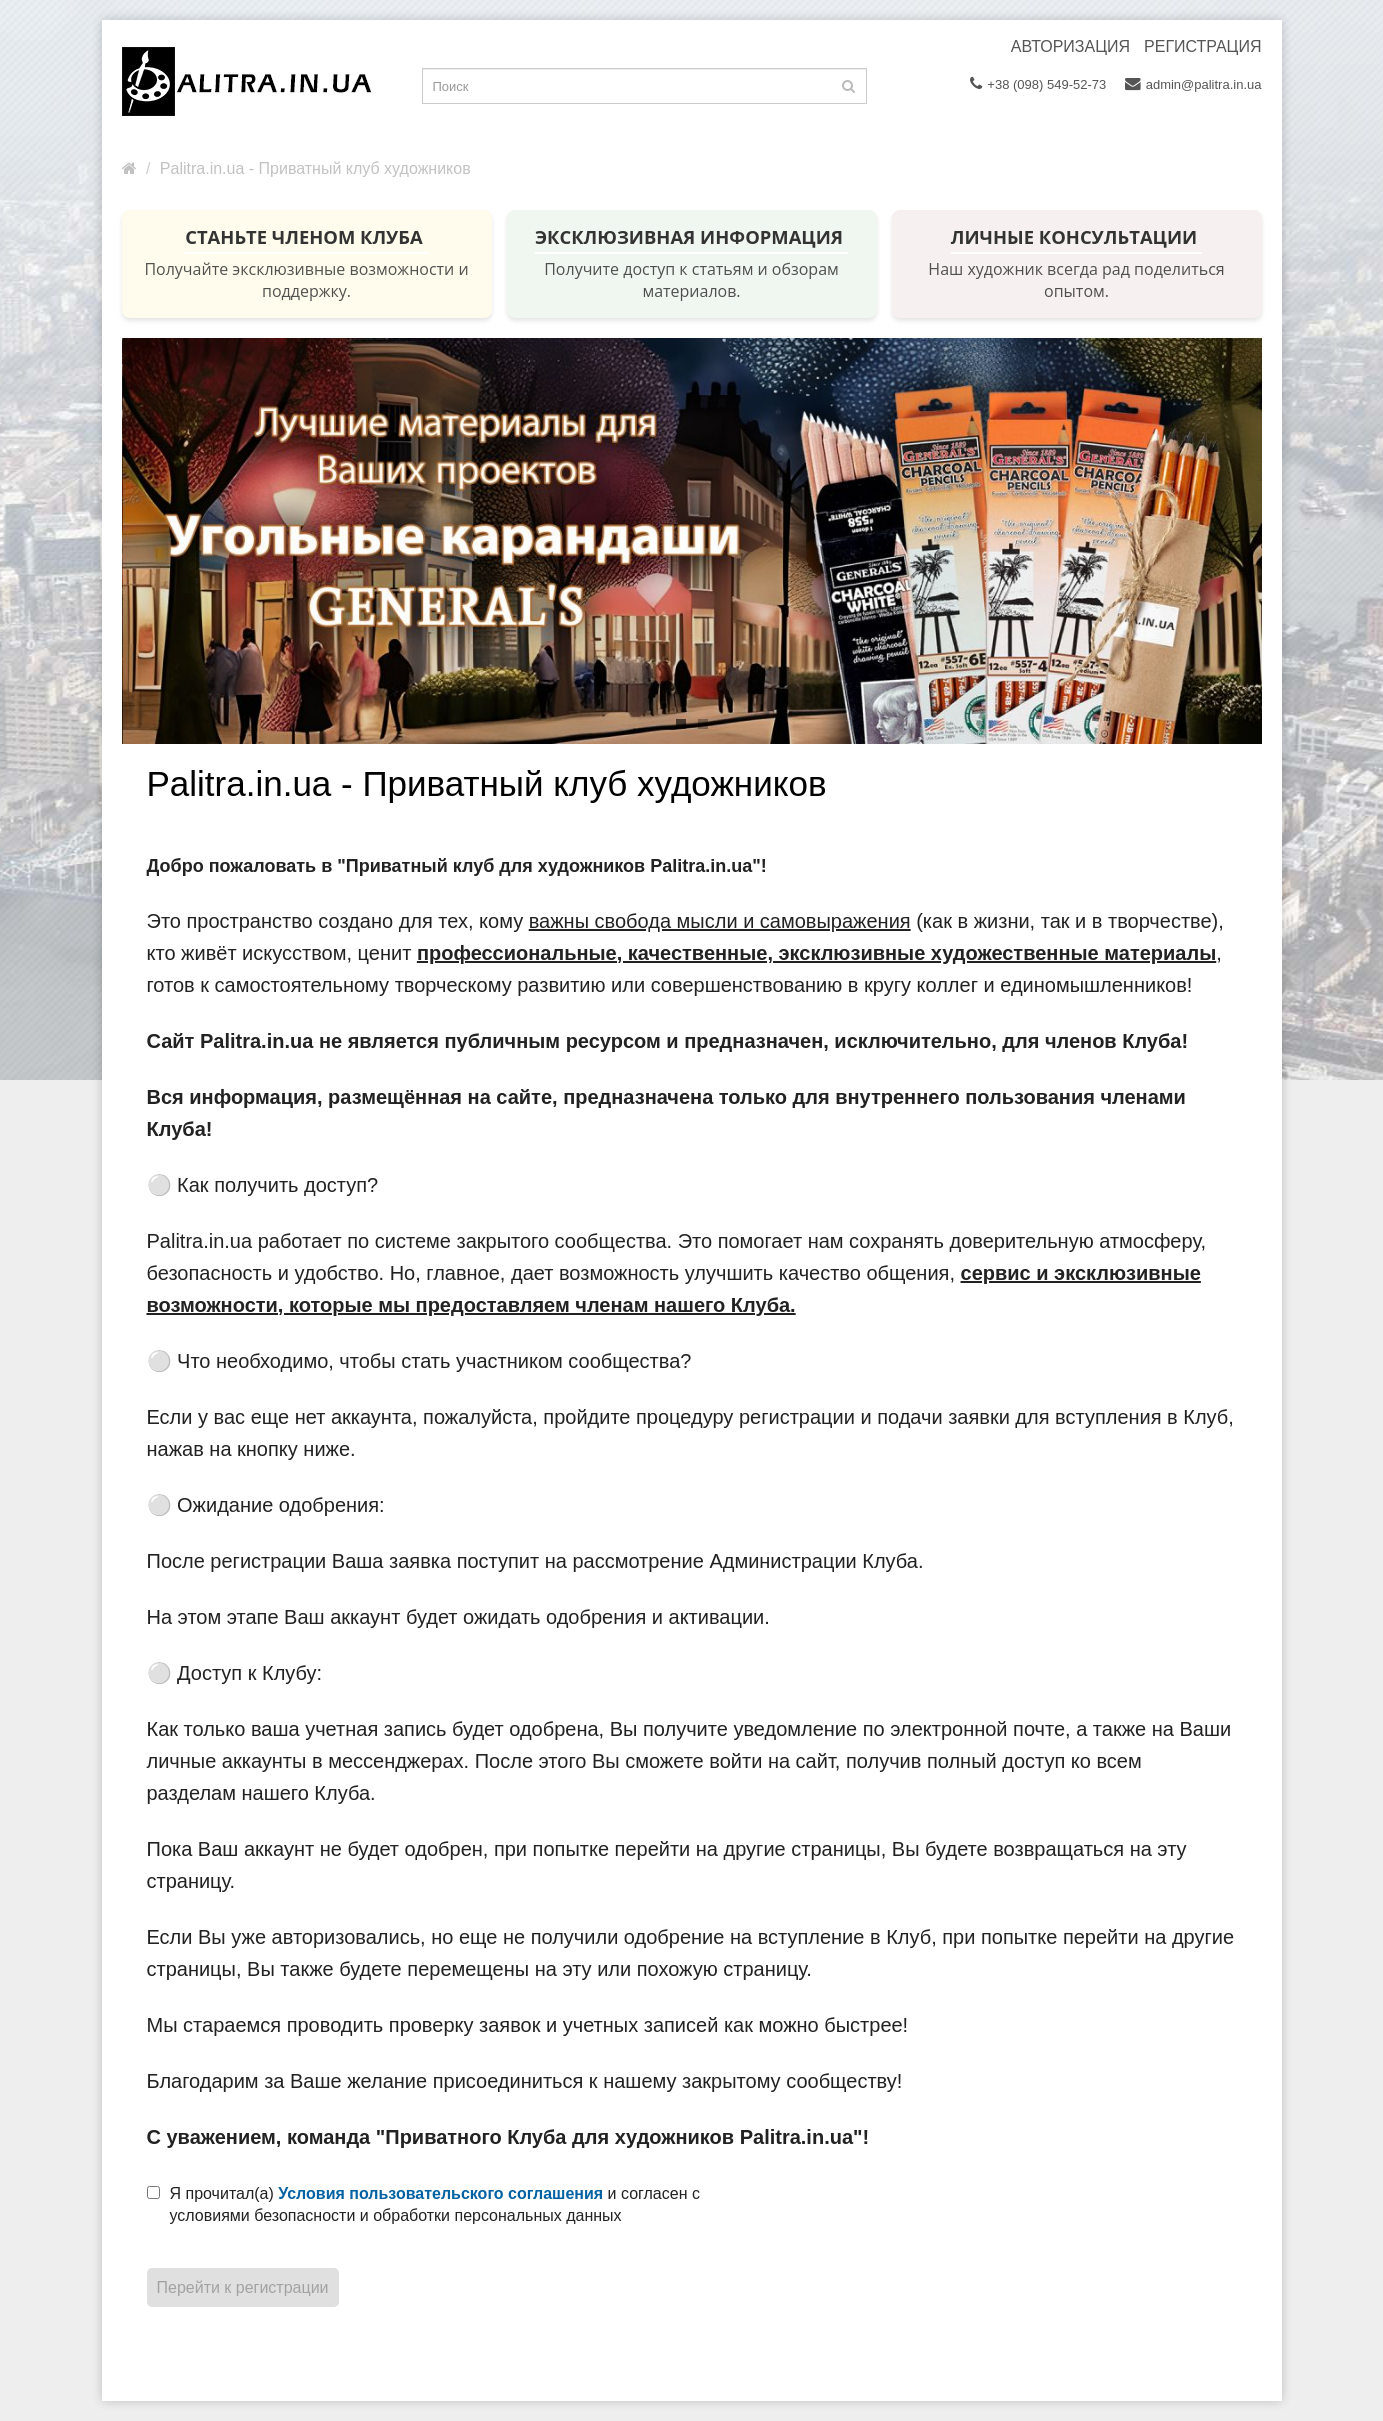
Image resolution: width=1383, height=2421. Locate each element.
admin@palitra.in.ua (1193, 84)
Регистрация (1202, 46)
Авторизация (1070, 46)
